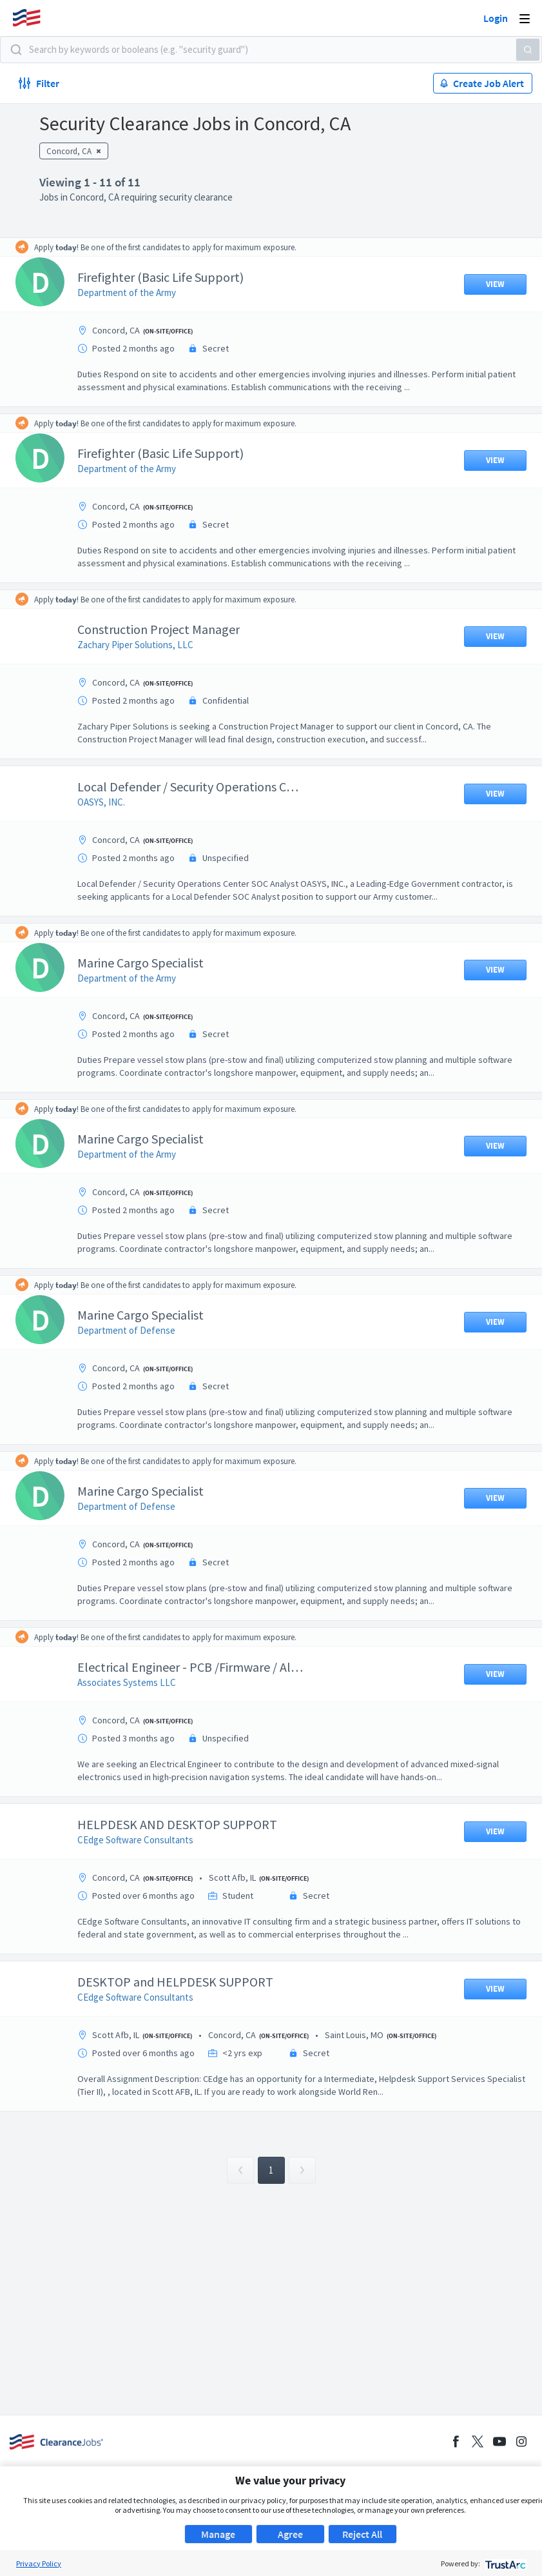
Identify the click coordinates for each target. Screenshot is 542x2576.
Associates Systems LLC (136, 1682)
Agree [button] (290, 2534)
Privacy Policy (38, 2563)
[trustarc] (504, 2563)
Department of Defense (136, 1330)
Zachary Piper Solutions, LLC (145, 645)
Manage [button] (218, 2534)
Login (495, 18)
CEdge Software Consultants (145, 1840)
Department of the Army (136, 292)
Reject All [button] (362, 2534)
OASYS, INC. (111, 802)
